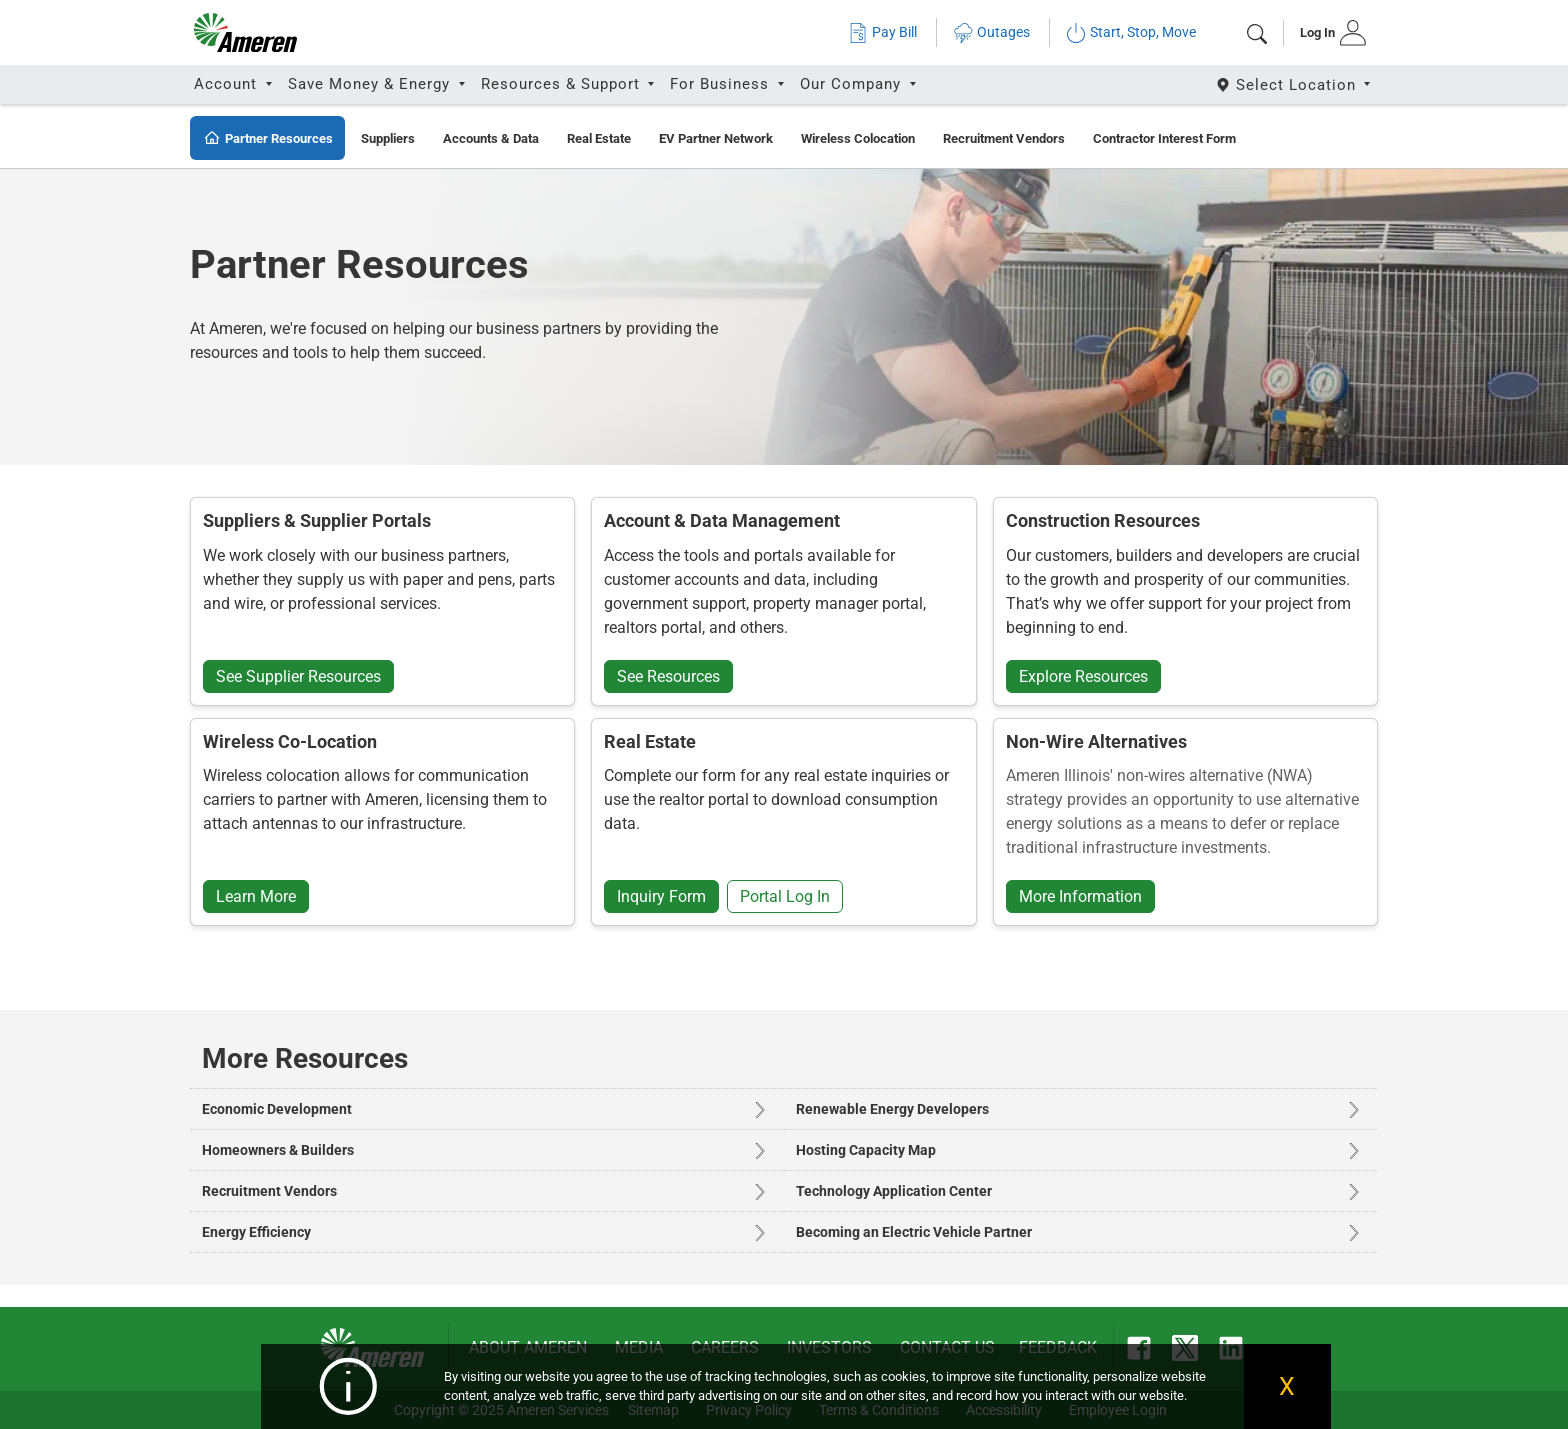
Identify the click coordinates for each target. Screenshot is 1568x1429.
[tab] (1326, 33)
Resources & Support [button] (563, 84)
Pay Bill (882, 32)
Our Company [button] (853, 84)
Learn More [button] (256, 896)
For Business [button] (722, 84)
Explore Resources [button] (1083, 676)
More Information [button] (1080, 896)
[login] (1326, 33)
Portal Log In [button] (785, 896)
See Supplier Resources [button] (298, 676)
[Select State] (1294, 84)
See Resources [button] (668, 676)
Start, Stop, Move (1131, 32)
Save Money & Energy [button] (371, 84)
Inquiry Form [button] (661, 896)
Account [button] (228, 84)
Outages (991, 32)
